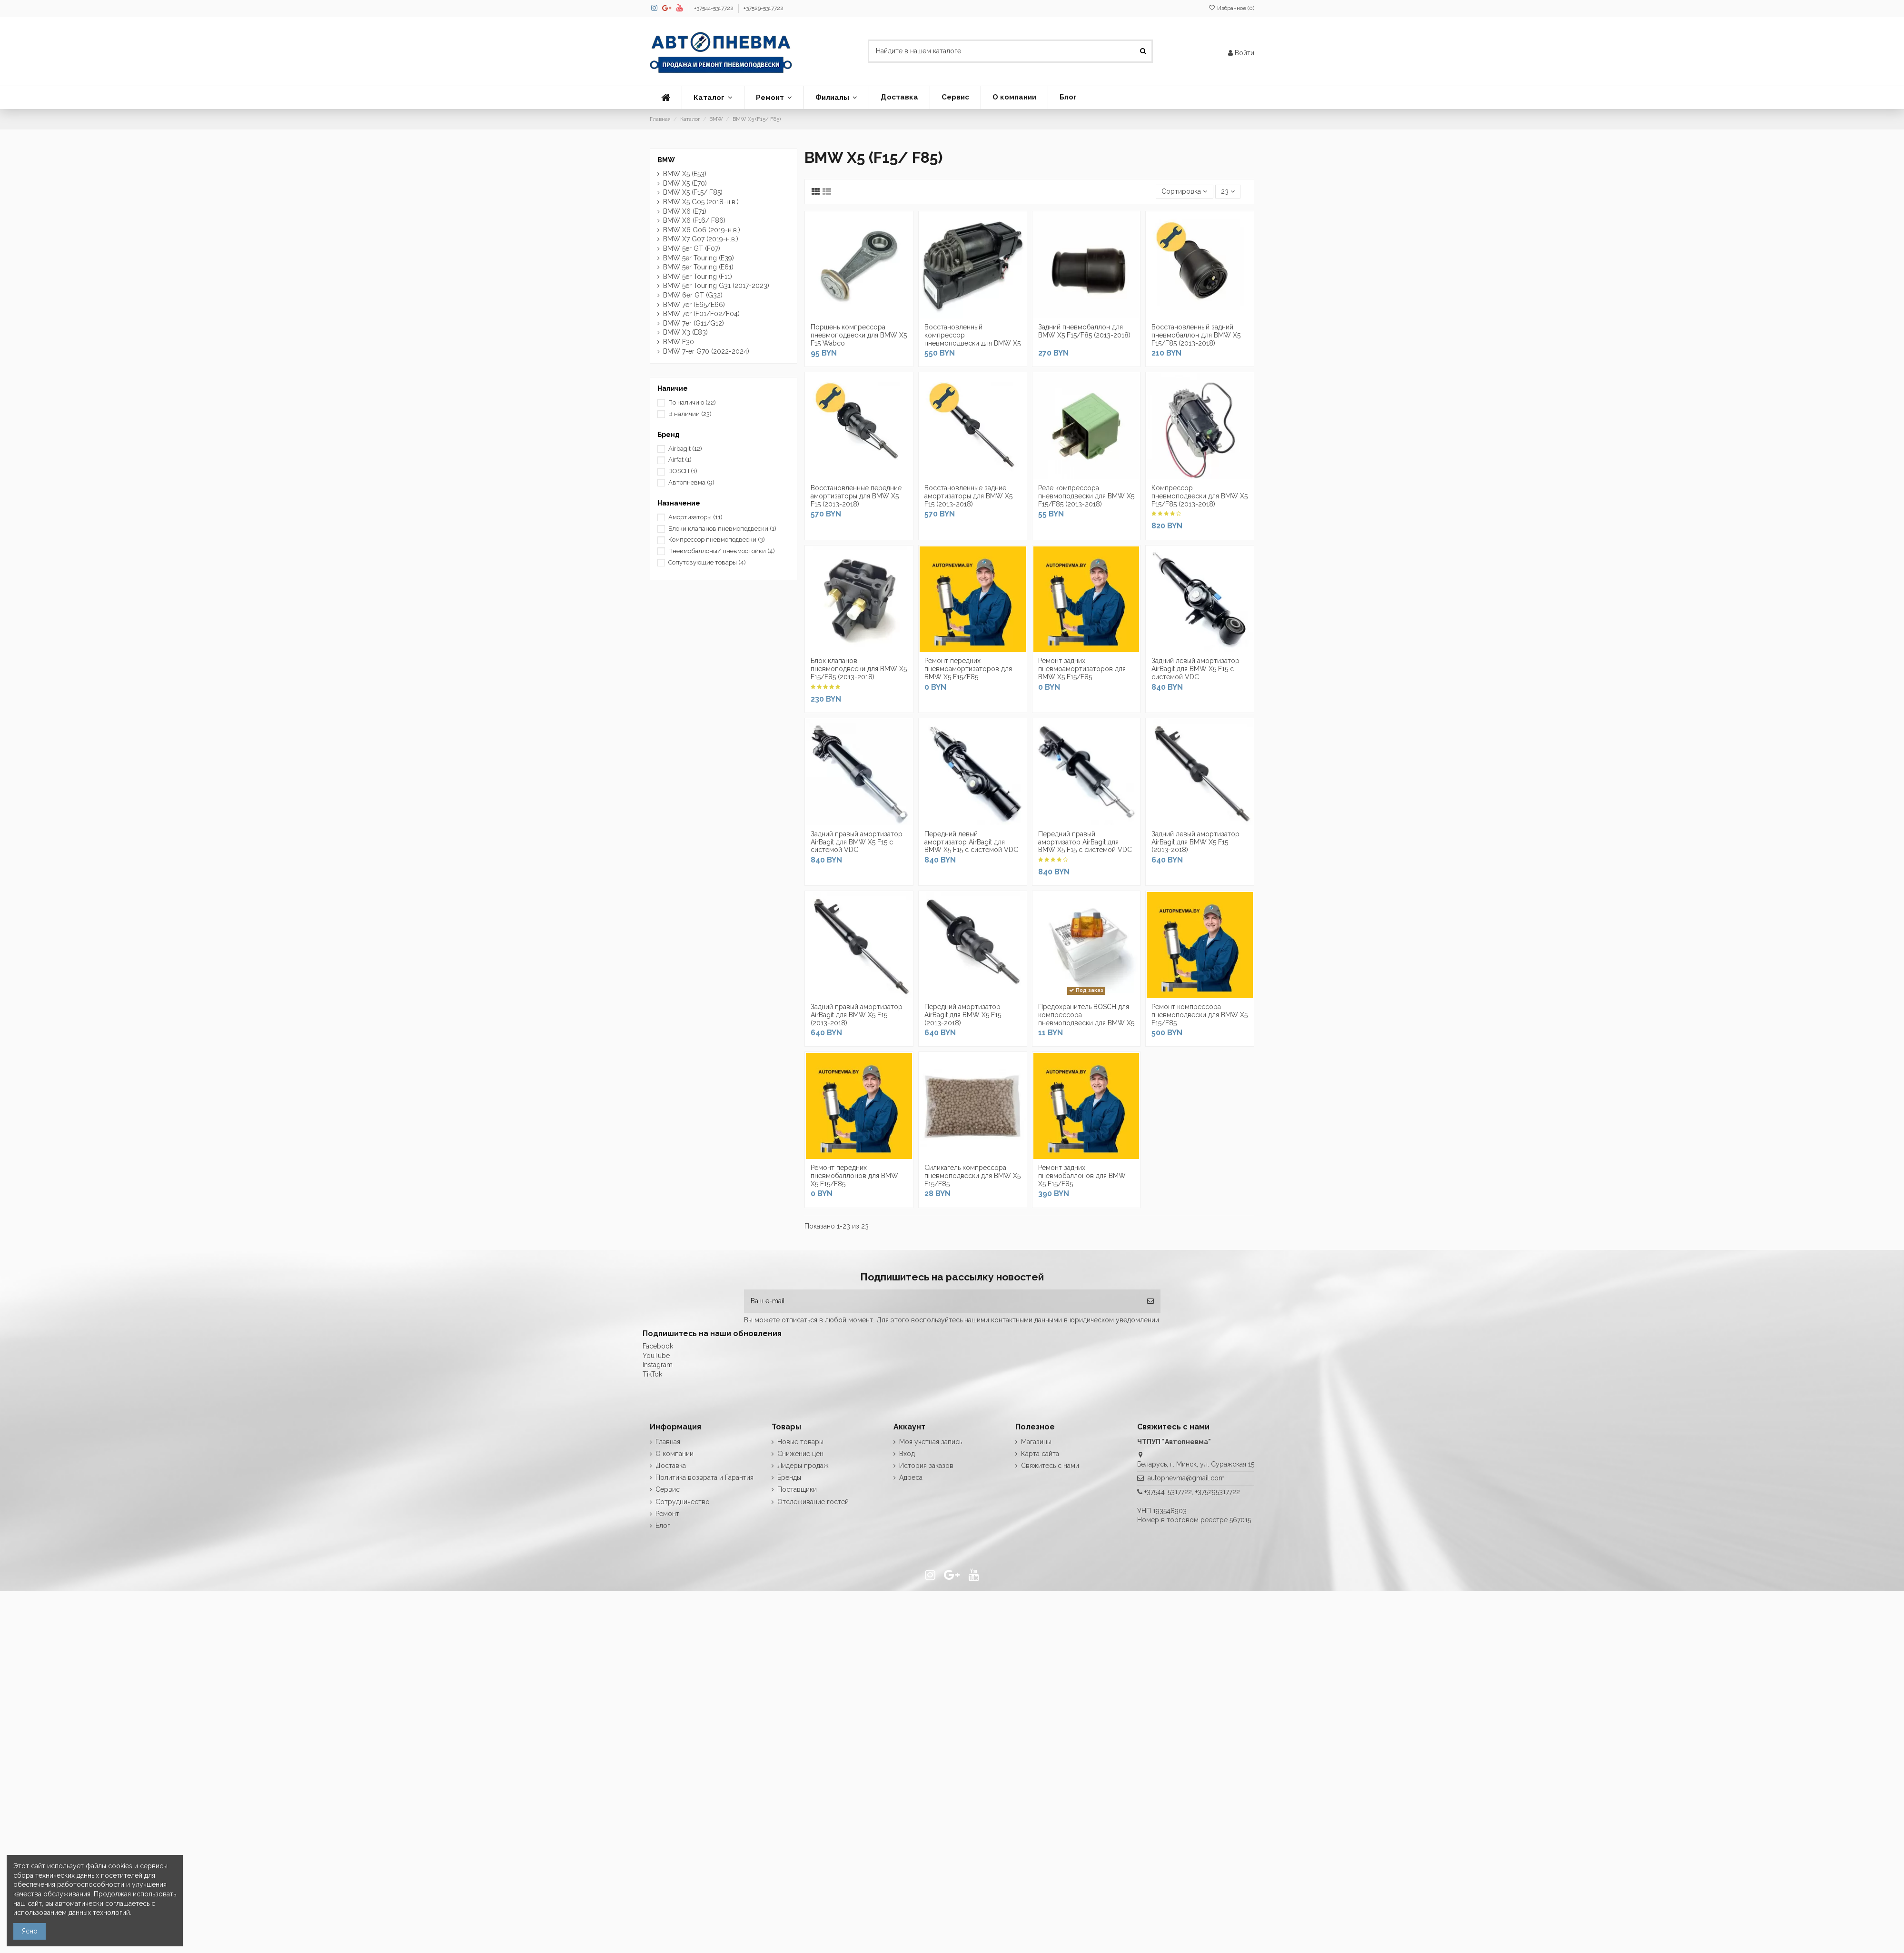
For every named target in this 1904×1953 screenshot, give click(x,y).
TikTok (652, 1374)
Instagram (658, 1364)
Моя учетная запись (930, 1442)
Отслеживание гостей (813, 1502)
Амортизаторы (695, 517)
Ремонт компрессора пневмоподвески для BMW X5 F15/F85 (1199, 1015)
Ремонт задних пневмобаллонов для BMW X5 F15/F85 (1082, 1176)
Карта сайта (1040, 1453)
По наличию (692, 402)
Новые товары (800, 1442)
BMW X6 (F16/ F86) (694, 220)
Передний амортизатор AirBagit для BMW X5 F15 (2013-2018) (962, 1015)
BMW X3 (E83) (685, 332)
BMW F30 (678, 342)
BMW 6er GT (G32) (693, 295)
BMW (666, 160)
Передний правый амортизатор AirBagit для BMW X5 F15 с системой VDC (1085, 842)
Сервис (667, 1489)
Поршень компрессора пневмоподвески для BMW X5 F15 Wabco (859, 335)
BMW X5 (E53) (684, 174)
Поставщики (797, 1489)
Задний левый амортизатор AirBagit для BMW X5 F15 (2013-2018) (1195, 842)
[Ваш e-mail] (942, 1301)
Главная (667, 1442)
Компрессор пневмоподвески (716, 539)
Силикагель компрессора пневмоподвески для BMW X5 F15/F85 (972, 1176)
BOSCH (682, 471)
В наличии (690, 413)
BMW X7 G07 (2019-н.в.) (700, 239)
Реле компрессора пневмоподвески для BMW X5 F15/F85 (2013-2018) (1086, 496)
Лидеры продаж (803, 1465)
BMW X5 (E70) (685, 183)
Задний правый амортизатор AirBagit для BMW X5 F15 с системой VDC (856, 842)
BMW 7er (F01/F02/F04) (701, 313)
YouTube (656, 1355)
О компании (674, 1453)
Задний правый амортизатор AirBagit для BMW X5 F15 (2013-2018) (856, 1015)
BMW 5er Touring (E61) (698, 267)
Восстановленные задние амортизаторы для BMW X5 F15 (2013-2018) (968, 496)
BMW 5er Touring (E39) (698, 258)
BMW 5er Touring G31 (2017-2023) (716, 285)
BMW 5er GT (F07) (691, 248)
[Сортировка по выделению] (1184, 191)
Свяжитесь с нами (1050, 1465)
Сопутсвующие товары (707, 562)
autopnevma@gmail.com (1186, 1478)
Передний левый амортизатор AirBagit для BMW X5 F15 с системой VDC (971, 842)
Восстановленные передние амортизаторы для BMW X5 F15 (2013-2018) (856, 496)
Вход (907, 1453)
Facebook (658, 1346)
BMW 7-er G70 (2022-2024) (706, 351)
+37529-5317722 (763, 8)
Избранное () (1231, 8)
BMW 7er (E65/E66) (694, 304)
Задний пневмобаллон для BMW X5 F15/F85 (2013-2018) (1084, 331)
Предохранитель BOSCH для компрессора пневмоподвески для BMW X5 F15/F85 (1086, 1018)
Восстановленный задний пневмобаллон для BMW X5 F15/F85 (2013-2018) (1195, 335)
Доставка (670, 1465)
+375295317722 (1217, 1492)
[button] (713, 97)
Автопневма (691, 482)
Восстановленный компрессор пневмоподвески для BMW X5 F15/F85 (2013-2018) (972, 339)
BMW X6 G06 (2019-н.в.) (701, 230)
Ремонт (667, 1513)
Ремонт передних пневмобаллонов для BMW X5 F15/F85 (854, 1176)
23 (1228, 191)
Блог (662, 1525)
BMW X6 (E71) (684, 211)
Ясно (30, 1931)
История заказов (926, 1465)
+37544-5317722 (714, 8)
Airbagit (685, 448)
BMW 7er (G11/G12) (693, 323)
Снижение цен (800, 1453)
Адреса (910, 1477)
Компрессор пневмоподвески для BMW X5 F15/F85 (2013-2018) (1199, 496)
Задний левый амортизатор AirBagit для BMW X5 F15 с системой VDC (1195, 669)
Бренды (789, 1477)
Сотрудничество (682, 1502)
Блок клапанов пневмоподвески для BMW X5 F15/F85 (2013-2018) (859, 669)
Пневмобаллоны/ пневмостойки (721, 551)
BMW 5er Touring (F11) (697, 276)
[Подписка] (1150, 1301)
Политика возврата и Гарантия (704, 1477)
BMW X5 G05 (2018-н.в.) (701, 202)
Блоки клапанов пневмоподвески (722, 528)
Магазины (1036, 1442)
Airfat (680, 459)
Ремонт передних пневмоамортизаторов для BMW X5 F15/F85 (968, 669)
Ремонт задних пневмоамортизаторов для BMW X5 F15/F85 (1082, 669)
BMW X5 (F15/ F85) (693, 192)
